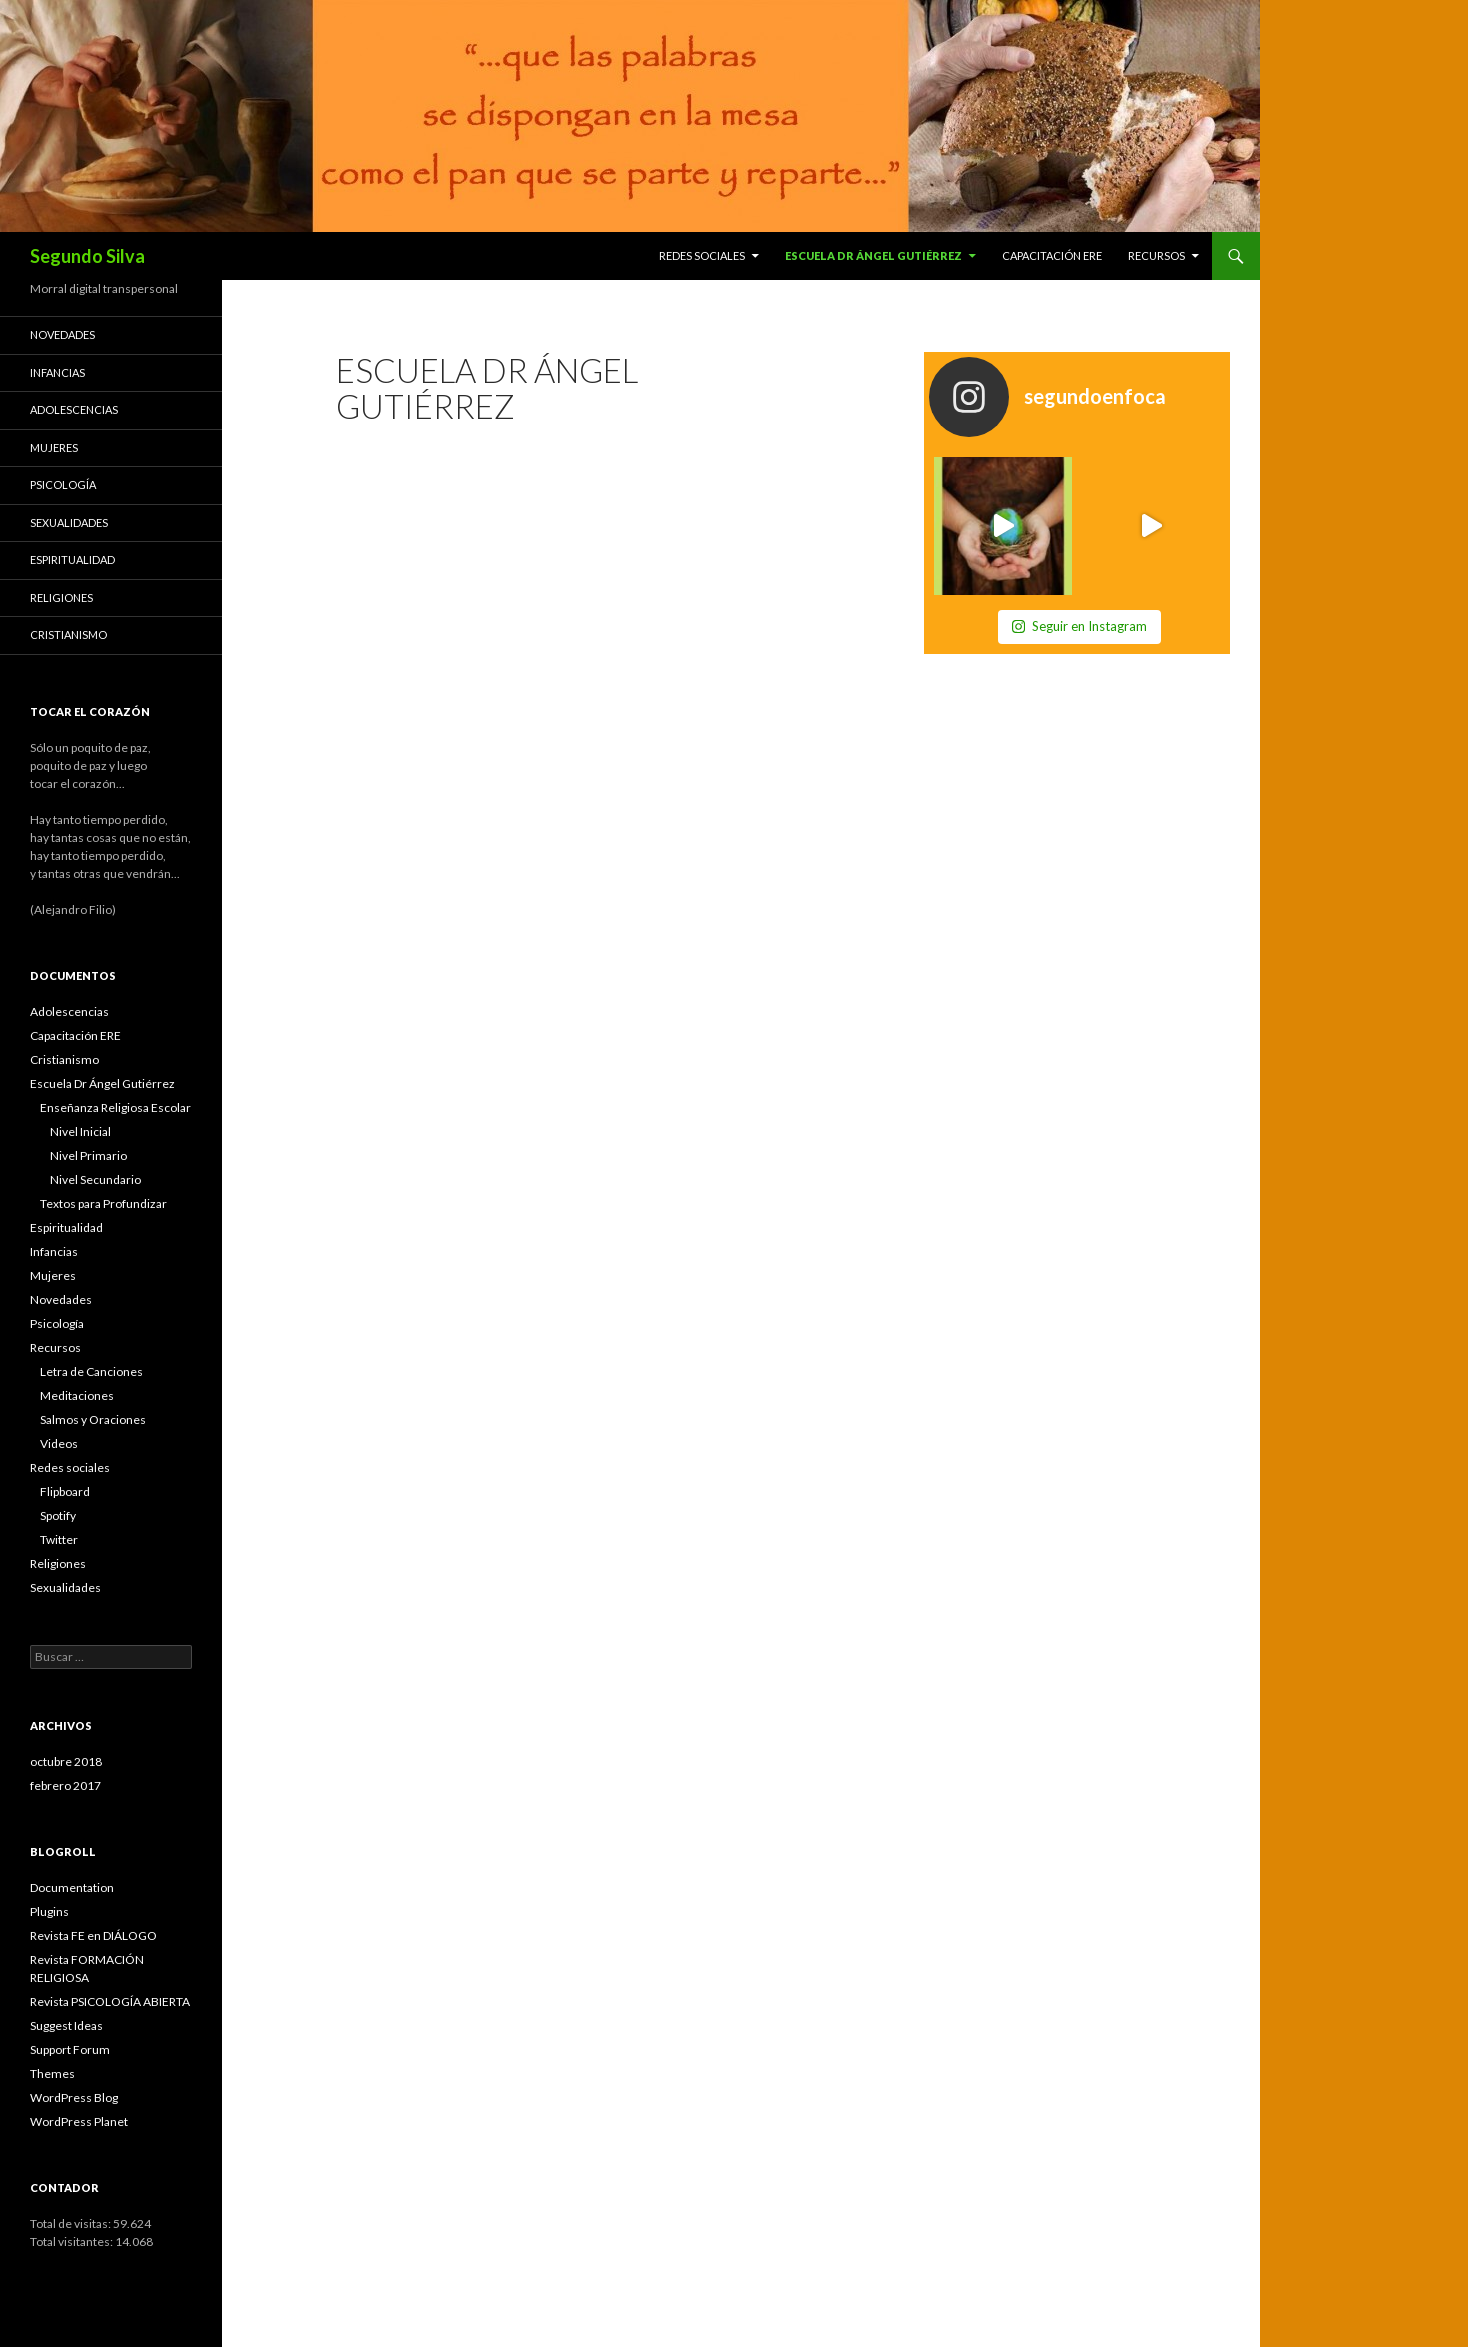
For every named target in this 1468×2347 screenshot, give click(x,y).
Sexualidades (69, 522)
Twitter (59, 1539)
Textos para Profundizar (103, 1203)
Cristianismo (68, 634)
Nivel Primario (88, 1155)
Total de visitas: (71, 2223)
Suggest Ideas (66, 2025)
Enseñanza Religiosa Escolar (115, 1107)
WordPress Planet (79, 2121)
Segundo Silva (87, 256)
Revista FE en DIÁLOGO (93, 1935)
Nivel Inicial (80, 1131)
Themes (52, 2073)
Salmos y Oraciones (93, 1419)
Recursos (1156, 255)
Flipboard (65, 1491)
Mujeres (54, 447)
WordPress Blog (74, 2097)
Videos (59, 1443)
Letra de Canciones (91, 1371)
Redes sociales (702, 255)
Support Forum (70, 2049)
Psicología (63, 484)
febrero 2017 (65, 1785)
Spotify (58, 1515)
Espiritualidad (72, 559)
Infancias (57, 372)
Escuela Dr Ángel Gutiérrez (873, 255)
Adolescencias (74, 409)
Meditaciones (77, 1395)
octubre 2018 (66, 1761)
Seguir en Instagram (1079, 626)
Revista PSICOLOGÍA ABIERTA (110, 2001)
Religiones (61, 597)
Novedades (62, 334)
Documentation (72, 1887)
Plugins (49, 1911)
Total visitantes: (72, 2241)
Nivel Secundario (95, 1179)
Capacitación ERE (1052, 255)
